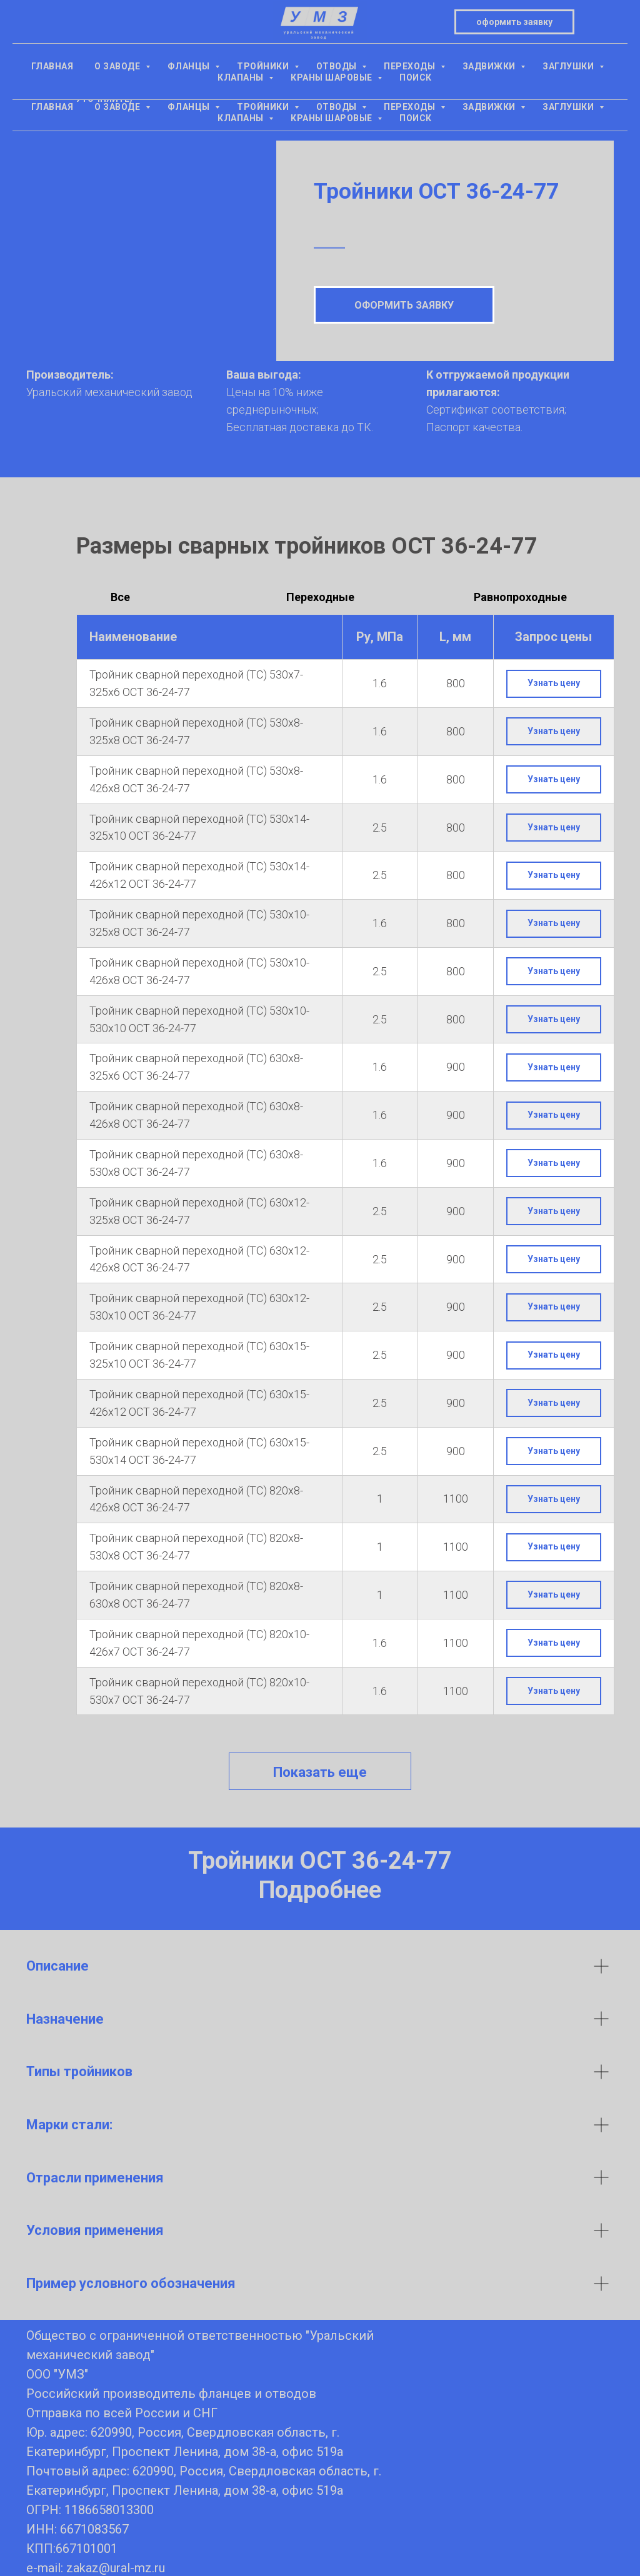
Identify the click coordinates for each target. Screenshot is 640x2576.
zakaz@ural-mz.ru (115, 2567)
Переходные (320, 597)
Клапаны (242, 118)
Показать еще (320, 1772)
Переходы (411, 107)
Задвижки (490, 107)
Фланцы (190, 107)
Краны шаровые (332, 118)
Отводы (337, 107)
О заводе (118, 107)
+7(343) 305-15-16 (104, 56)
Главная (52, 107)
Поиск (415, 118)
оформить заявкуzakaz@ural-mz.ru (536, 47)
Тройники (264, 107)
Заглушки (569, 107)
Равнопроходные (520, 597)
